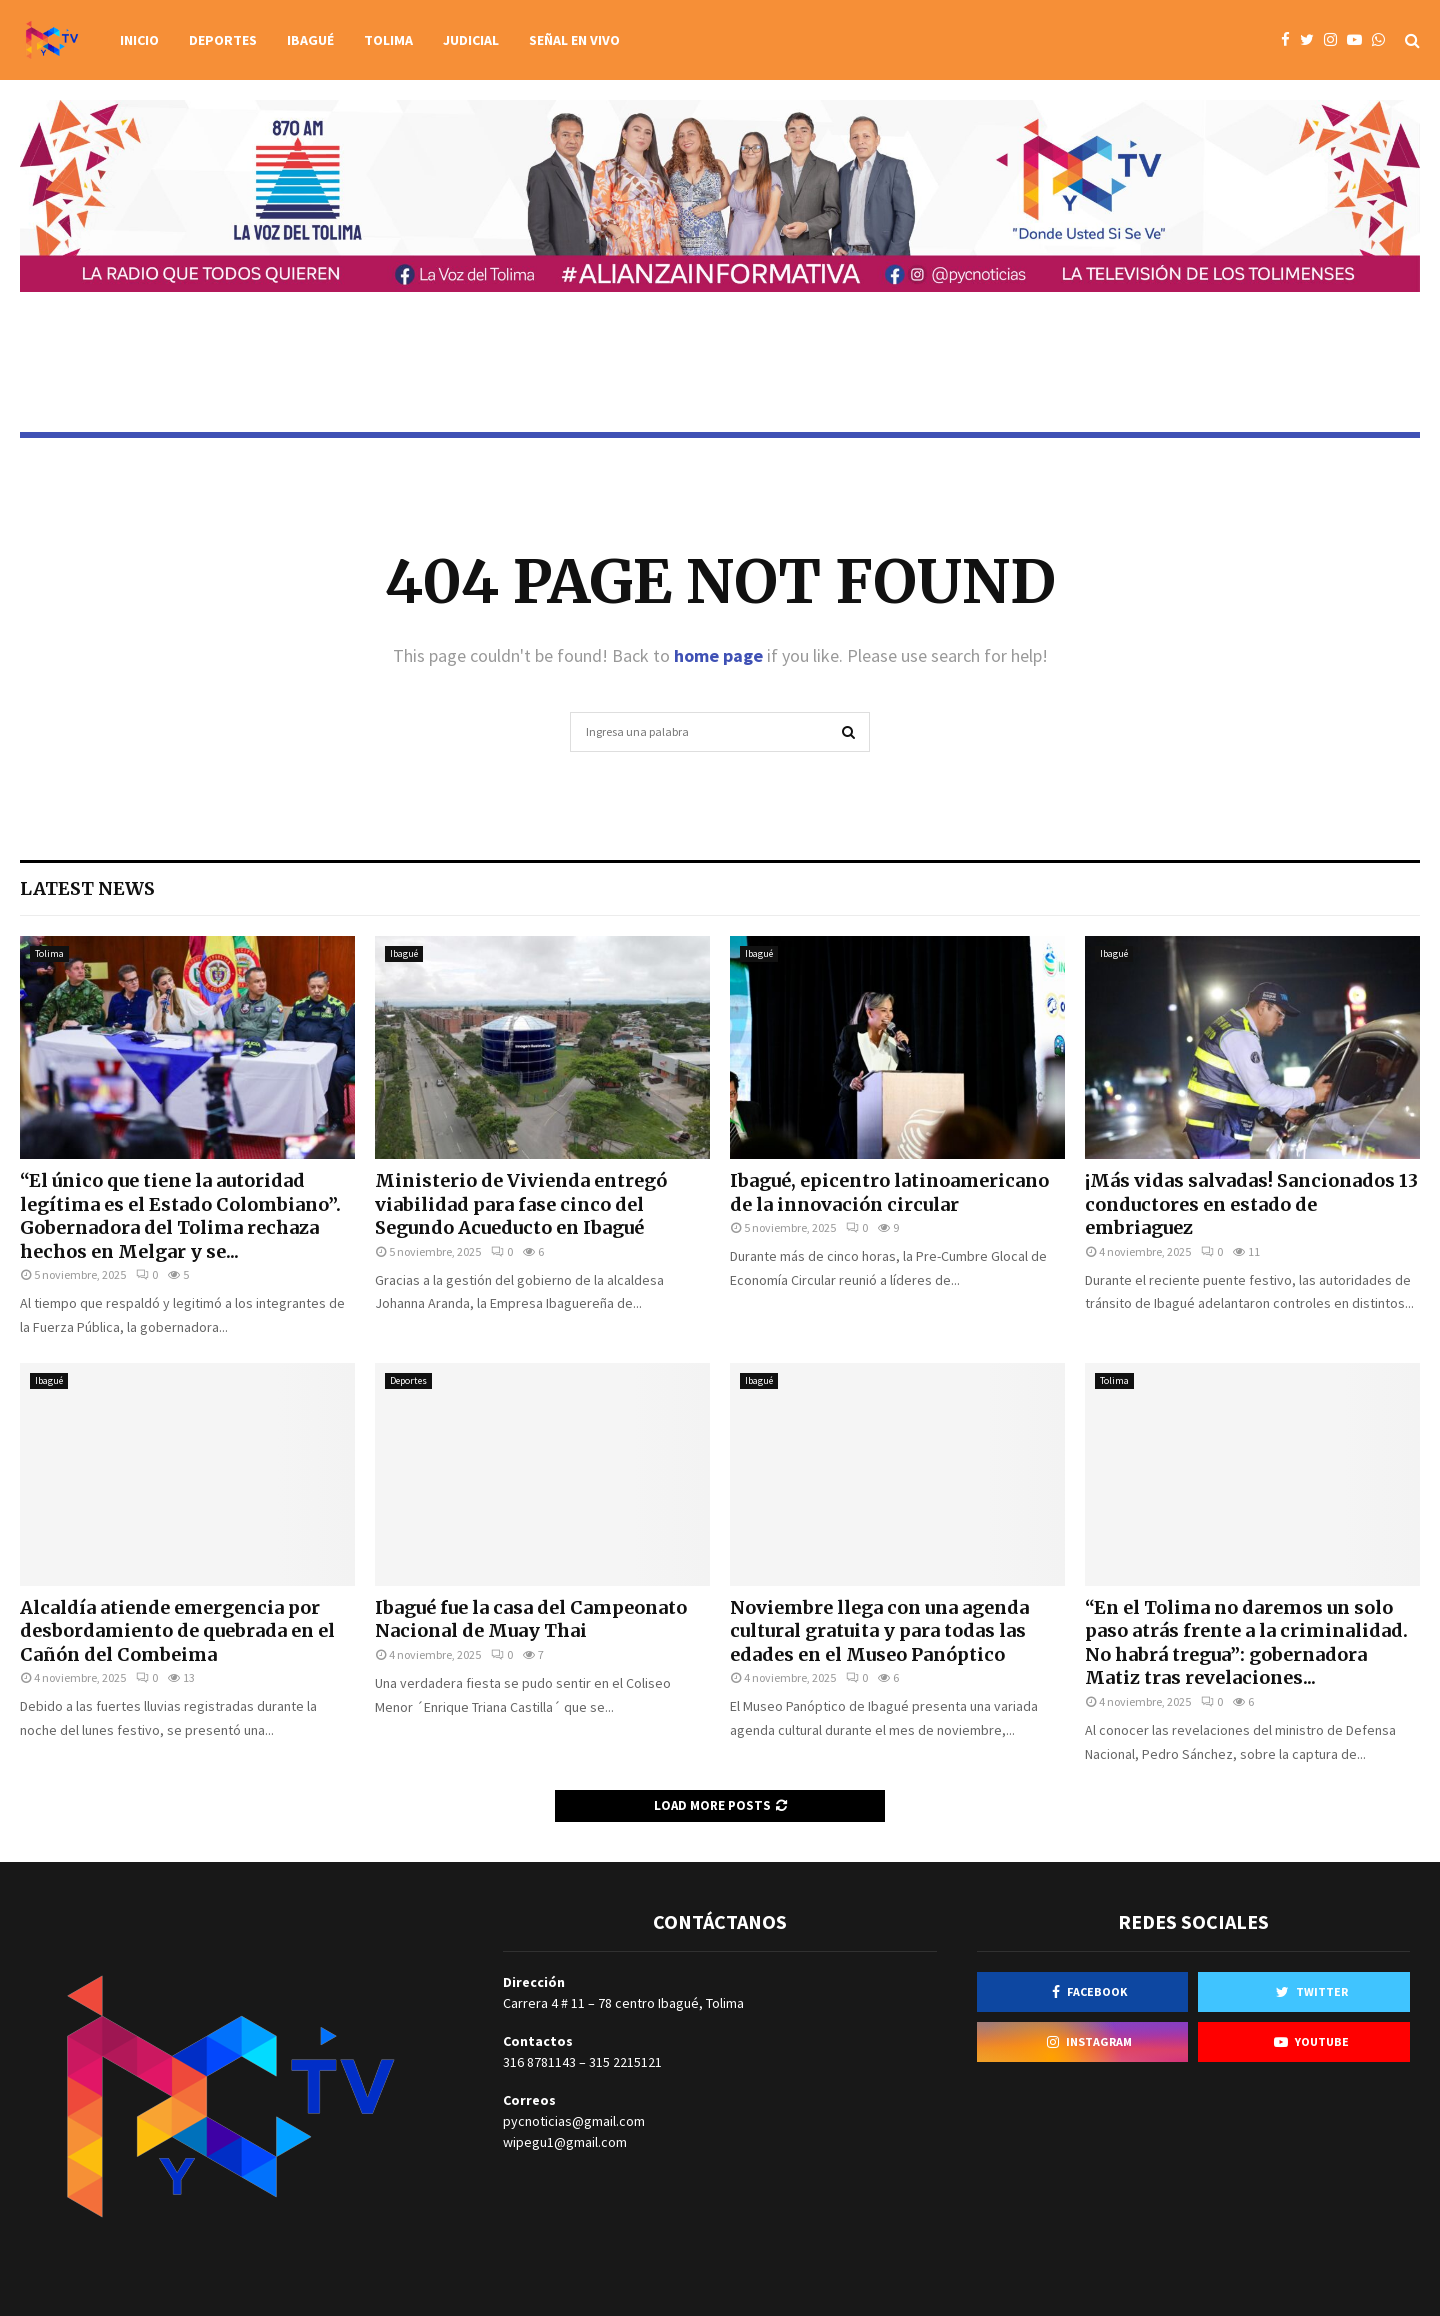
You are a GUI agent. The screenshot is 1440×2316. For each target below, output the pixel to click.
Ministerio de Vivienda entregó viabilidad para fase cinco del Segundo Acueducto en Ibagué (521, 1204)
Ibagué (310, 40)
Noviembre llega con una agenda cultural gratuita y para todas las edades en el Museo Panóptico (879, 1631)
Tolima (388, 40)
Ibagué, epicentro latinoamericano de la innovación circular (889, 1192)
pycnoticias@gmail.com (574, 2121)
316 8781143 (539, 2062)
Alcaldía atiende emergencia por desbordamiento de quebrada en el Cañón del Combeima (177, 1631)
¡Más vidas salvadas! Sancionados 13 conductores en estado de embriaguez (1251, 1204)
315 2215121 (625, 2062)
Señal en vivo (574, 40)
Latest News (87, 888)
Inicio (139, 40)
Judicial (471, 40)
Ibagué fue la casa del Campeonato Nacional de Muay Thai (531, 1619)
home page (718, 655)
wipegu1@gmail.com (565, 2142)
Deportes (223, 40)
